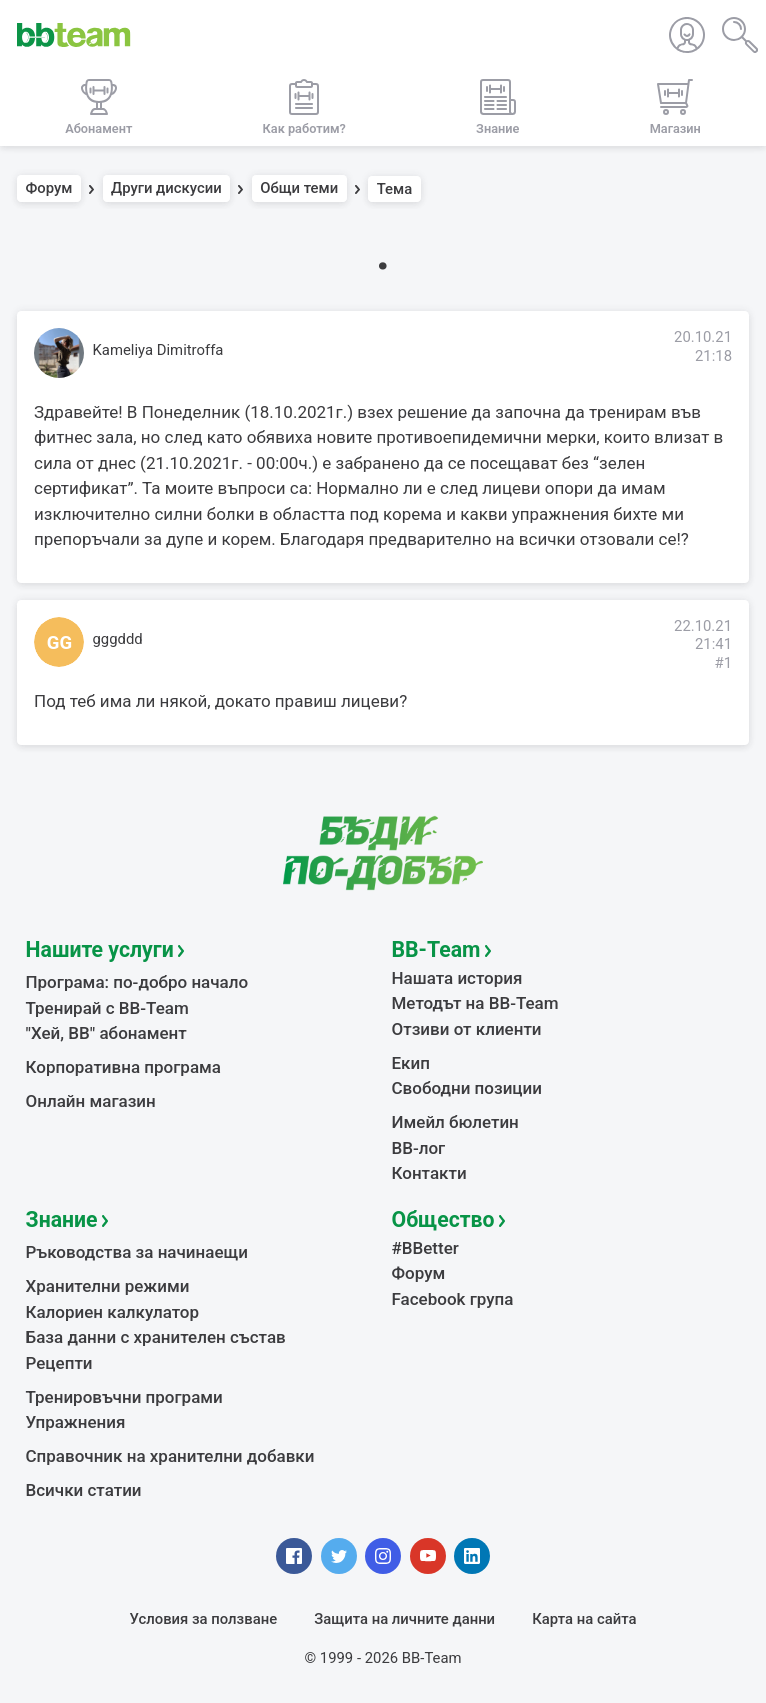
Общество (443, 1219)
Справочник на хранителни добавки (170, 1456)
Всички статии (84, 1490)
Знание (62, 1219)
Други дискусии (166, 189)
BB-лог (419, 1148)
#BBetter (425, 1248)
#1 (723, 663)
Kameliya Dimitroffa (158, 350)
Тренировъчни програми (124, 1397)
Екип (411, 1063)
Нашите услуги (100, 949)
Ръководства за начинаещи (137, 1252)
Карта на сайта (584, 1619)
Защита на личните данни (404, 1619)
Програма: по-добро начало (137, 982)
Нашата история (457, 978)
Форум (49, 189)
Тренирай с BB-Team (107, 1008)
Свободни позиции (467, 1088)
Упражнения (76, 1422)
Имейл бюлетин (455, 1122)
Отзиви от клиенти (467, 1029)
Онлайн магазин (91, 1101)
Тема (395, 189)
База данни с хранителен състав (156, 1337)
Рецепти (59, 1363)
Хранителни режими (108, 1286)
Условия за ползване (204, 1619)
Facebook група (453, 1299)
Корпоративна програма (123, 1067)
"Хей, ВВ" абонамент (106, 1033)
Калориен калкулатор (113, 1312)
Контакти (429, 1173)
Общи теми (299, 189)
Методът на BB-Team (475, 1003)
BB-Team (436, 949)
